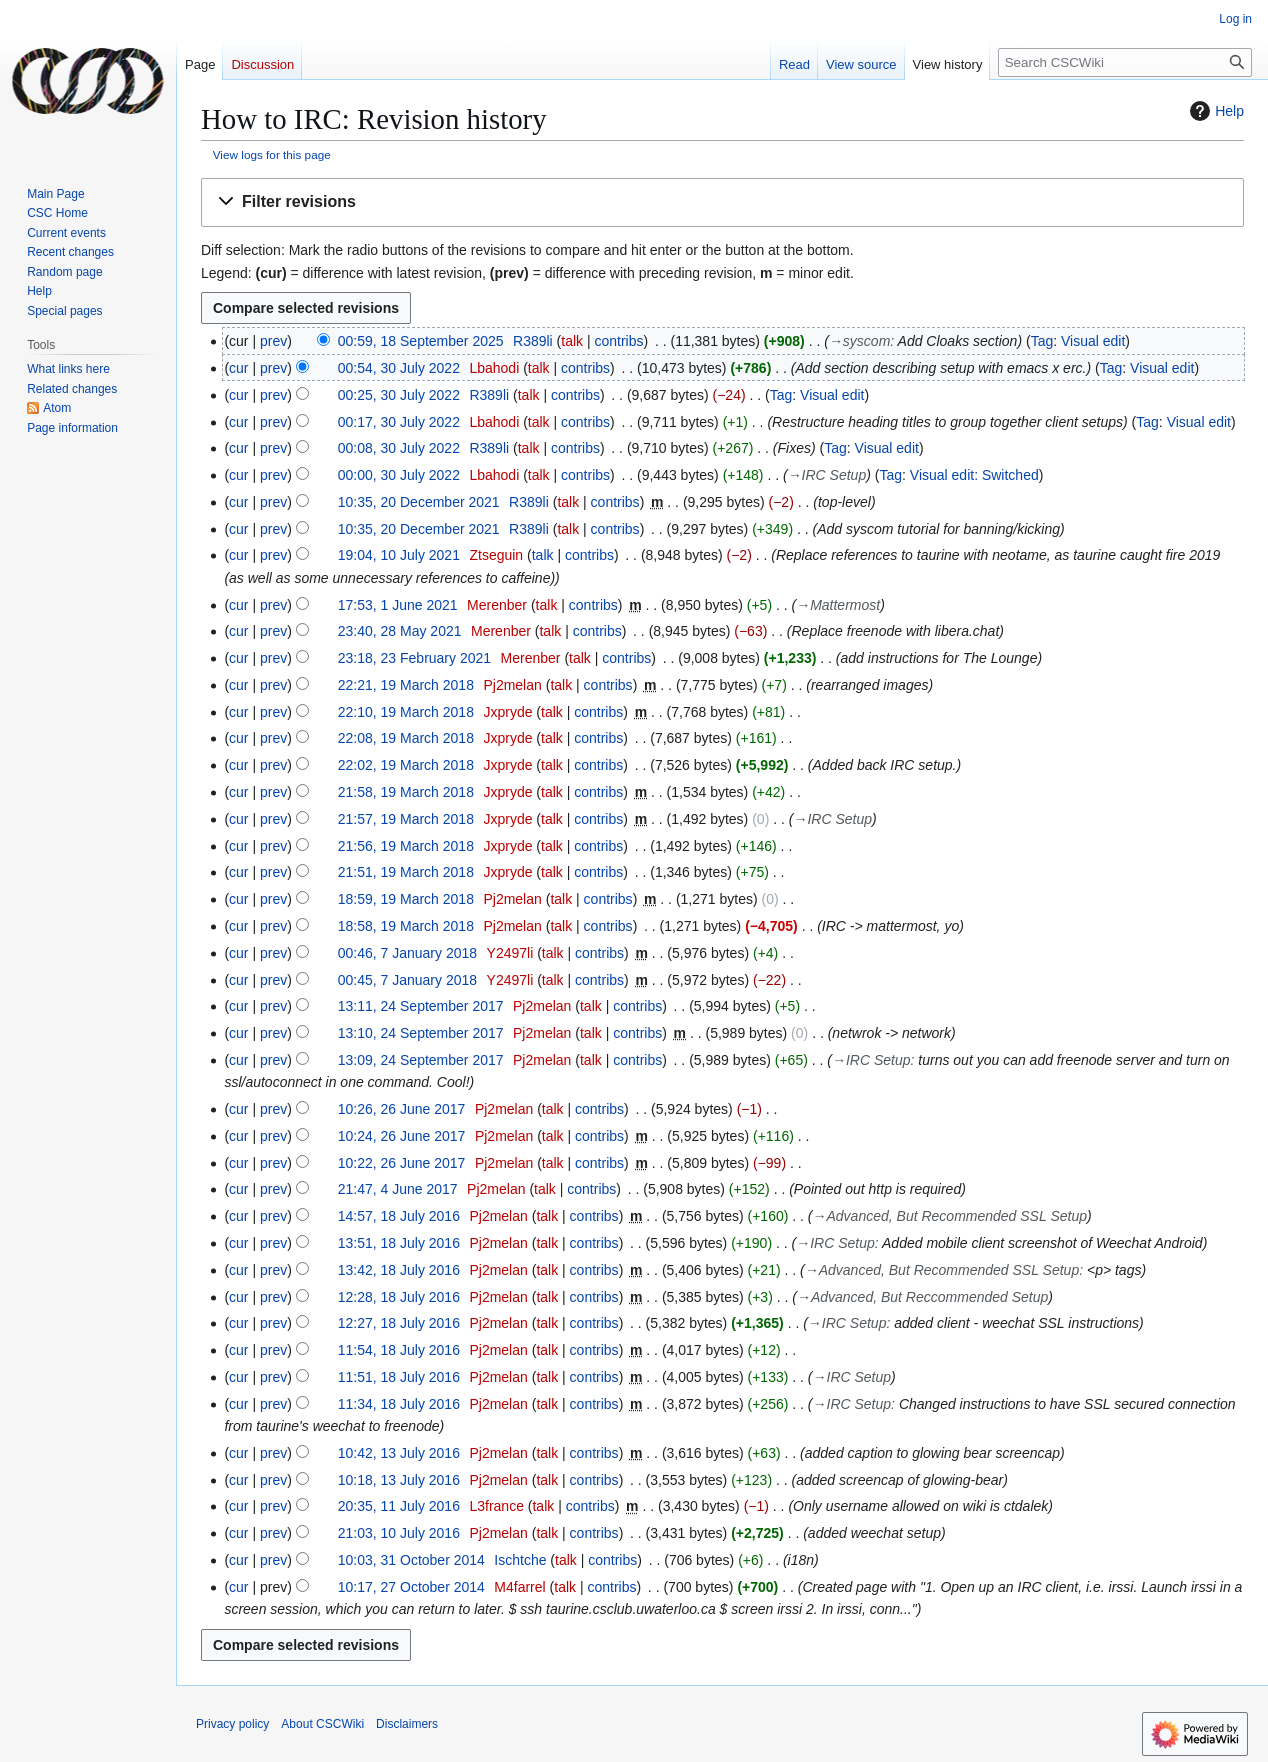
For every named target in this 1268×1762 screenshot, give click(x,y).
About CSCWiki (322, 1724)
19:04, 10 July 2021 (399, 555)
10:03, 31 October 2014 (411, 1560)
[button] (722, 202)
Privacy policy (232, 1724)
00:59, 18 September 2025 (421, 341)
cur (238, 368)
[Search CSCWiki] (1125, 62)
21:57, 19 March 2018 (406, 819)
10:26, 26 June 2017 (402, 1109)
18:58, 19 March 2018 (406, 926)
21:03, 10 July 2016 (399, 1533)
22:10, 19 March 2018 (406, 712)
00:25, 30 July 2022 (399, 395)
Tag (1042, 341)
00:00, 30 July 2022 (399, 475)
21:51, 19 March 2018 (406, 872)
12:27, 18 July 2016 (399, 1323)
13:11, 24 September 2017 (421, 1006)
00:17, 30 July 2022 (399, 422)
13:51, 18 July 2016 (399, 1243)
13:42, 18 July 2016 (399, 1270)
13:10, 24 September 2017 (421, 1033)
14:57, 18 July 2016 (399, 1216)
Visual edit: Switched (974, 475)
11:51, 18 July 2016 (399, 1377)
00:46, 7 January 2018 (407, 953)
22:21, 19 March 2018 (406, 685)
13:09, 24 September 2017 (421, 1060)
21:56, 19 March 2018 (406, 846)
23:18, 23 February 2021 (414, 658)
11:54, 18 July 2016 (399, 1350)
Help (1214, 111)
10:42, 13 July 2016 (399, 1453)
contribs (619, 341)
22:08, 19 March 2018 (406, 738)
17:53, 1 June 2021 (398, 605)
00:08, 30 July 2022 (399, 448)
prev (273, 341)
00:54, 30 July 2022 (399, 368)
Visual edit (1093, 341)
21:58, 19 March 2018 (406, 792)
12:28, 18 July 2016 (399, 1297)
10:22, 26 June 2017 (402, 1163)
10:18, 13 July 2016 (399, 1480)
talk (572, 341)
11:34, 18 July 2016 (399, 1404)
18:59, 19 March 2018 (406, 899)
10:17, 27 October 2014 (411, 1587)
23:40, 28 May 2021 (400, 631)
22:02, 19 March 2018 (406, 765)
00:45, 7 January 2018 (407, 980)
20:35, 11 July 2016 (399, 1506)
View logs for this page (272, 154)
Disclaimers (407, 1724)
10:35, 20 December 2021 (419, 502)
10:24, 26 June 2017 (402, 1136)
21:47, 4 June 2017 (398, 1189)
